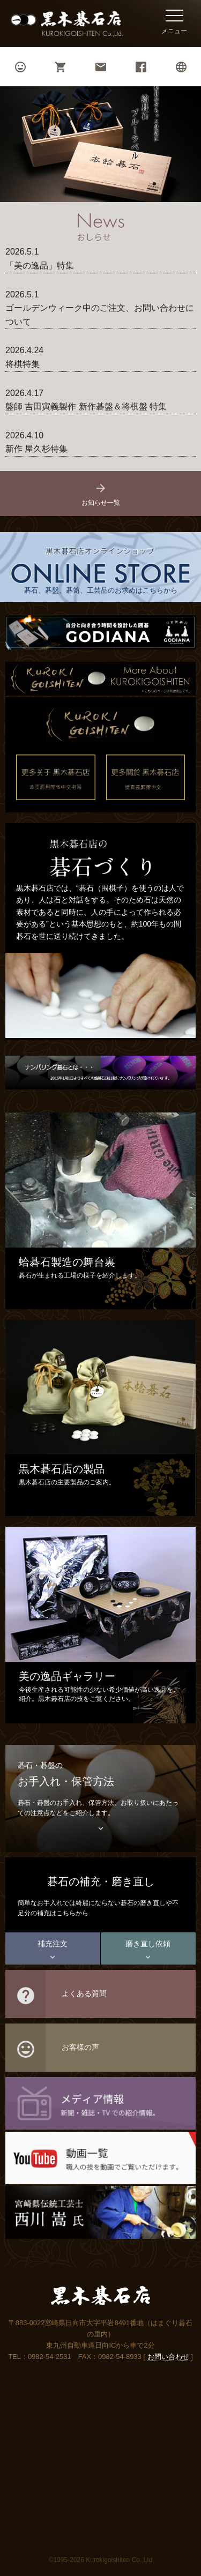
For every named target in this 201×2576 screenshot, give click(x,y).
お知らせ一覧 (100, 494)
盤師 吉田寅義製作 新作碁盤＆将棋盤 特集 (86, 406)
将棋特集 (22, 364)
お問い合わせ (168, 2357)
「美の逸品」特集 (39, 265)
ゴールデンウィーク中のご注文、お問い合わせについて (99, 314)
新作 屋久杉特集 (36, 448)
